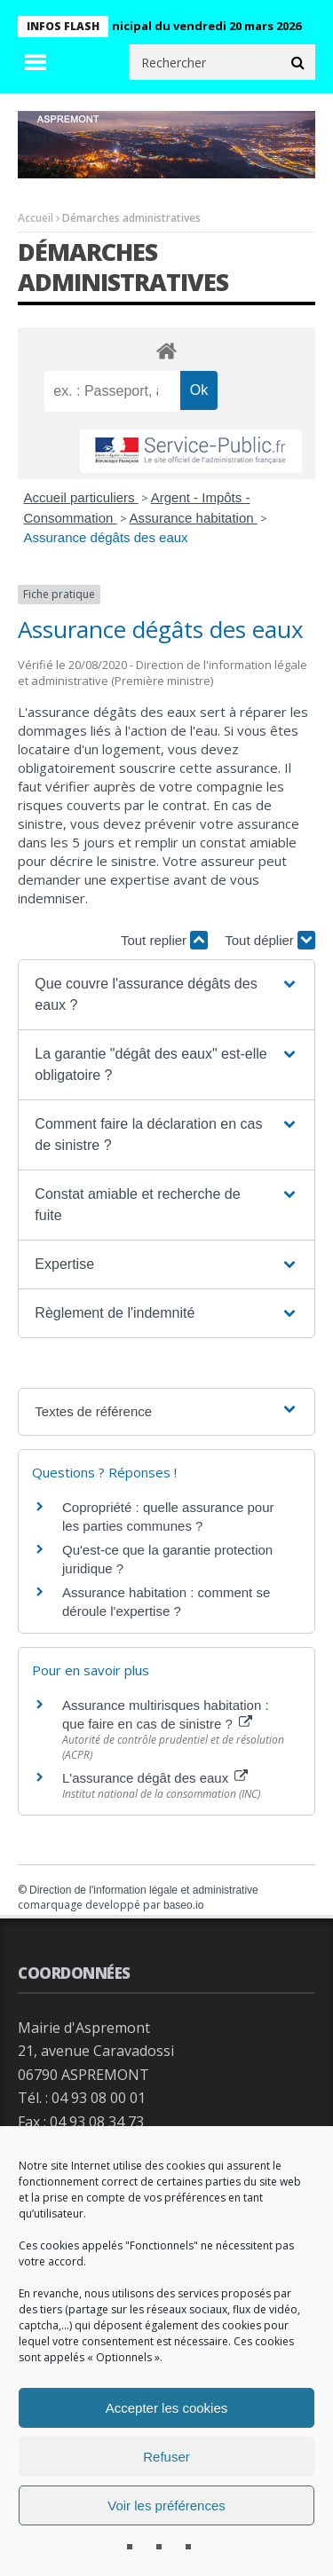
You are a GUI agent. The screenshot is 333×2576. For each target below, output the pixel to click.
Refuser (166, 2456)
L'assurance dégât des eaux (155, 1777)
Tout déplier (270, 940)
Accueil (35, 217)
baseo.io (183, 1905)
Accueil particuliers (81, 497)
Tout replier (164, 940)
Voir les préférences (166, 2505)
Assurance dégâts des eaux (106, 537)
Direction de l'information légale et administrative (143, 1890)
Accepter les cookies (167, 2407)
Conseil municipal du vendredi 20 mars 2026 (183, 26)
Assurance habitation (194, 517)
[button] (166, 994)
